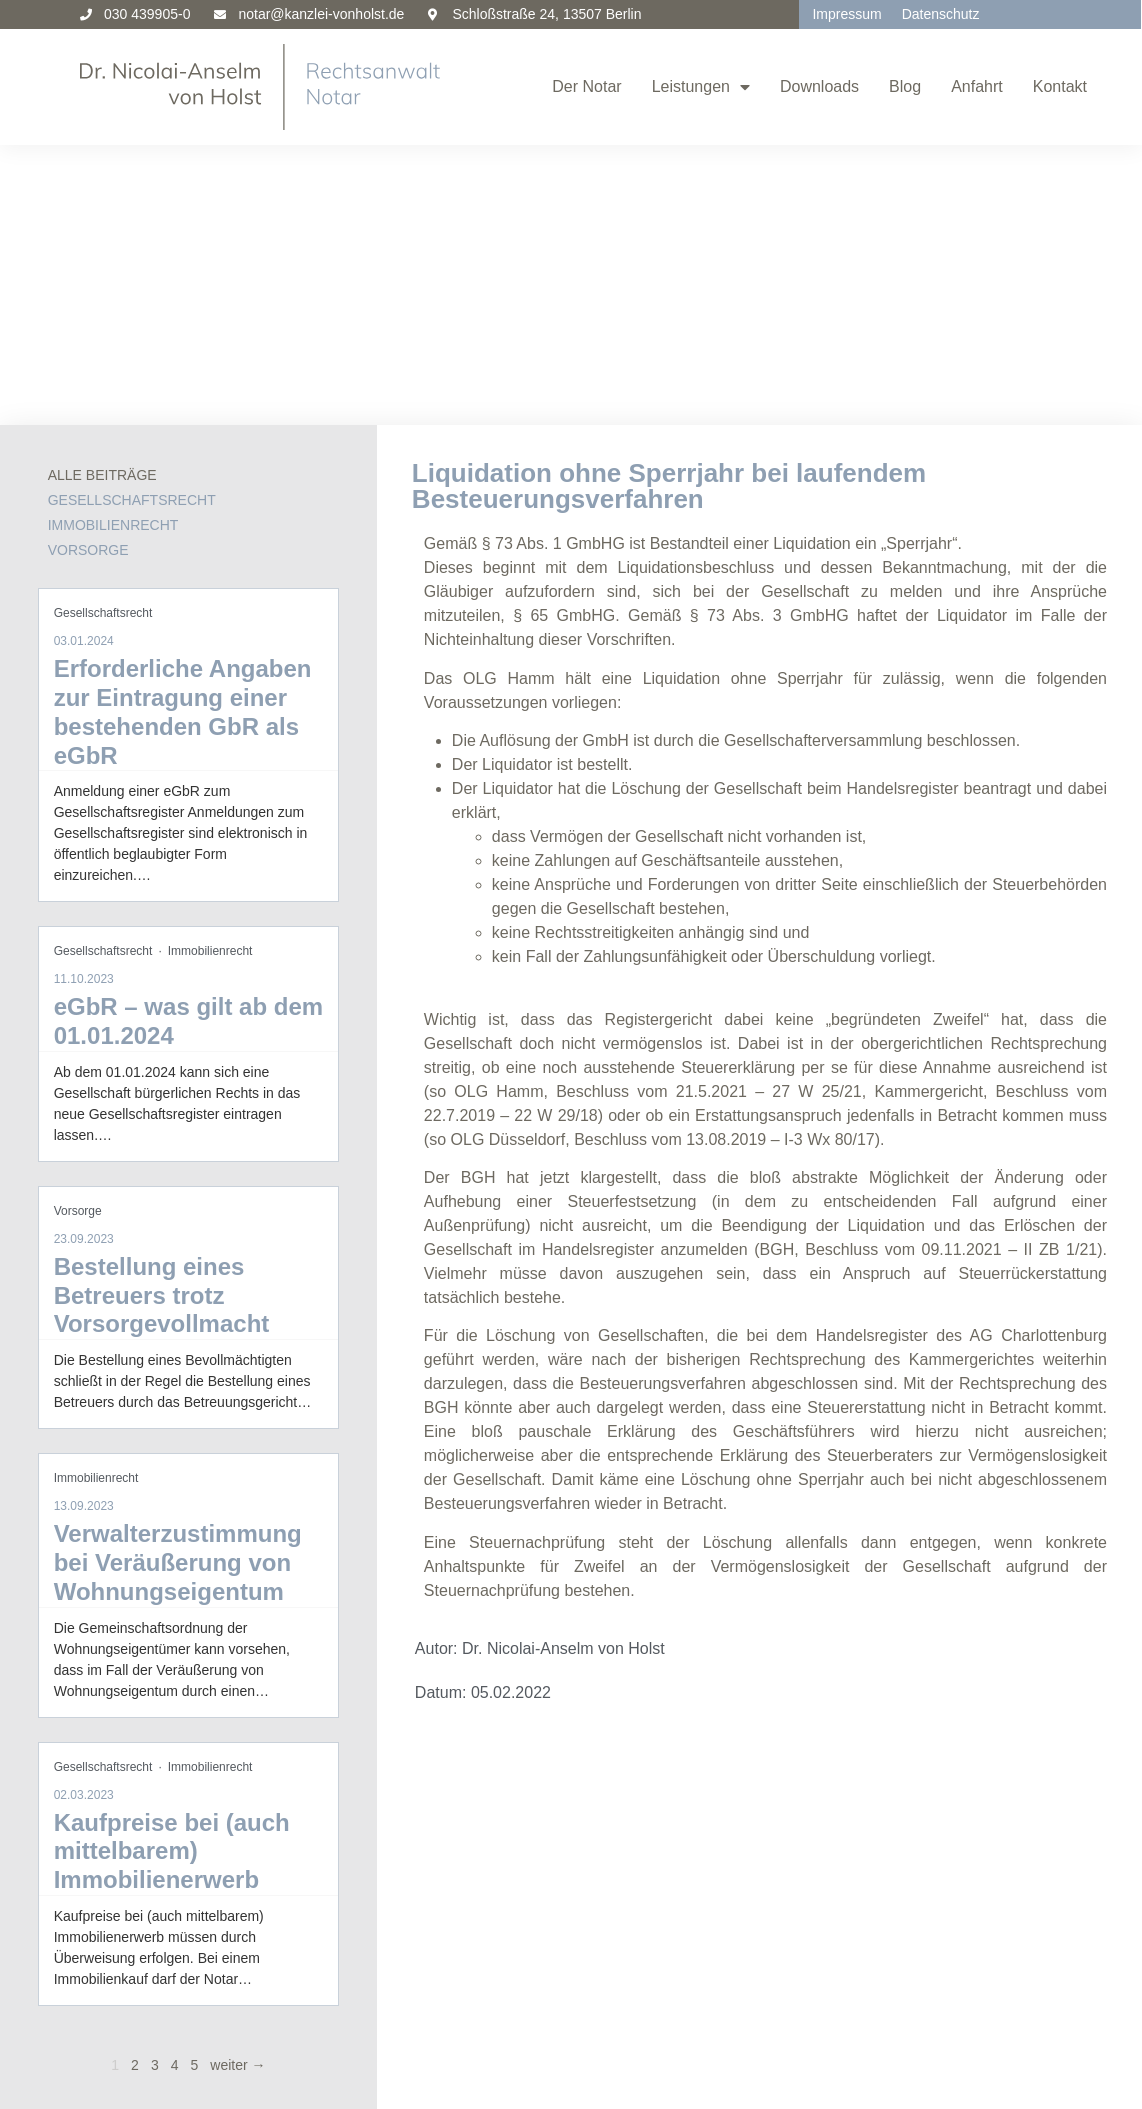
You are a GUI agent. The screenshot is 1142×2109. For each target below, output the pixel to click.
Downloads (819, 86)
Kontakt (1060, 86)
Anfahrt (977, 86)
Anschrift (921, 1888)
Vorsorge (88, 269)
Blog (905, 86)
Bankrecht (111, 1982)
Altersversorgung (110, 1936)
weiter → (237, 1784)
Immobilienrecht (113, 244)
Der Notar (586, 86)
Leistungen (701, 87)
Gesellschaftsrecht (132, 219)
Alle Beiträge (102, 194)
